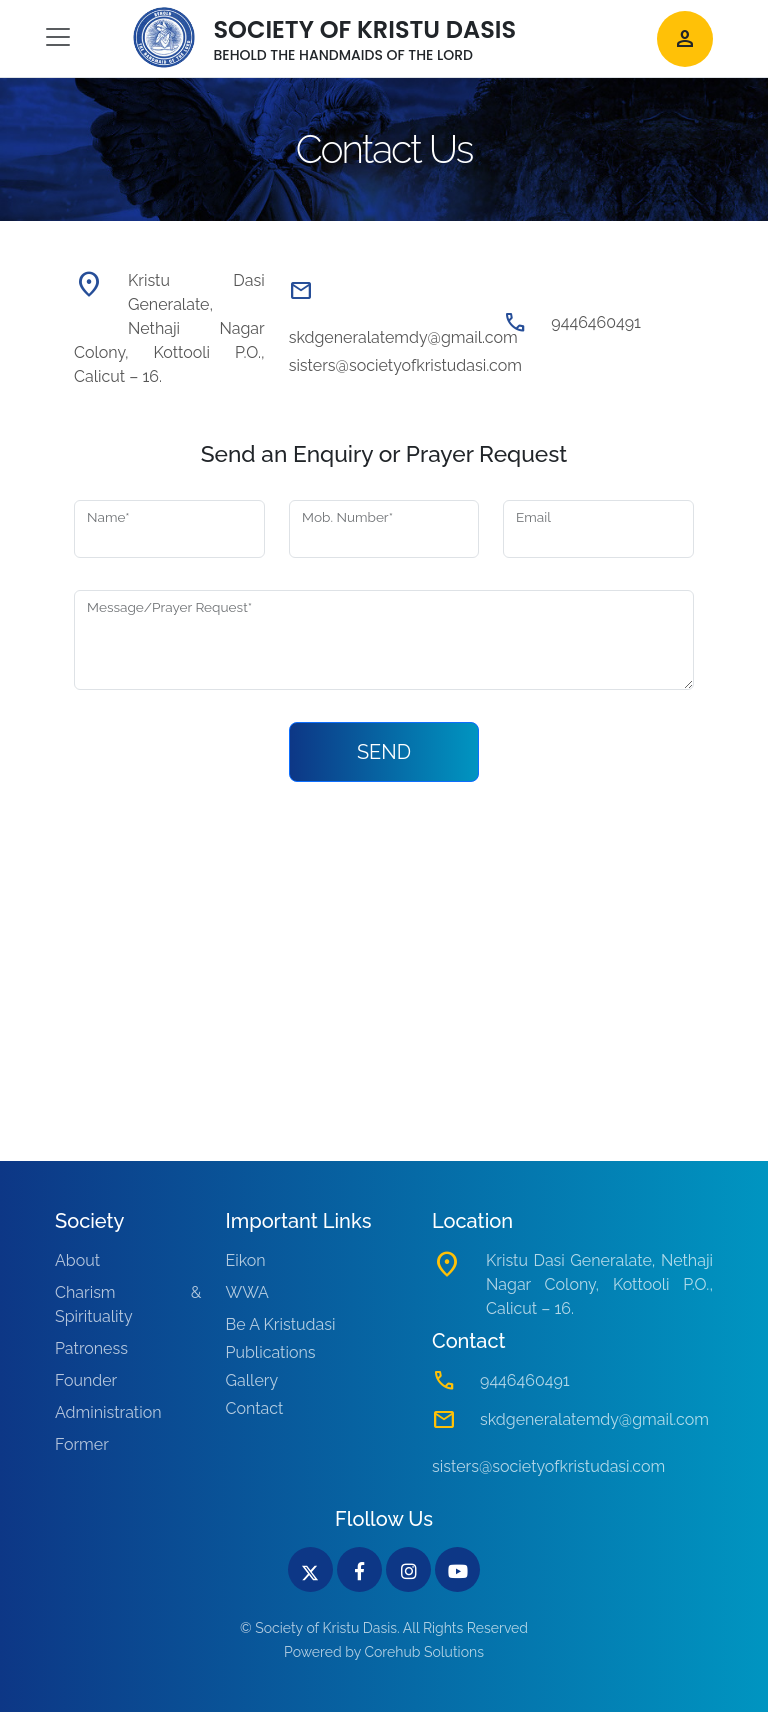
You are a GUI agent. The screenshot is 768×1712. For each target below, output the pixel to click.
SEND (384, 752)
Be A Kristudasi (281, 1324)
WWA (247, 1292)
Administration (108, 1412)
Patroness (91, 1348)
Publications (271, 1352)
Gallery (252, 1380)
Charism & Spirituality (128, 1304)
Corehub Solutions (423, 1652)
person (685, 39)
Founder (86, 1380)
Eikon (246, 1260)
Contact (255, 1408)
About (77, 1260)
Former (82, 1444)
